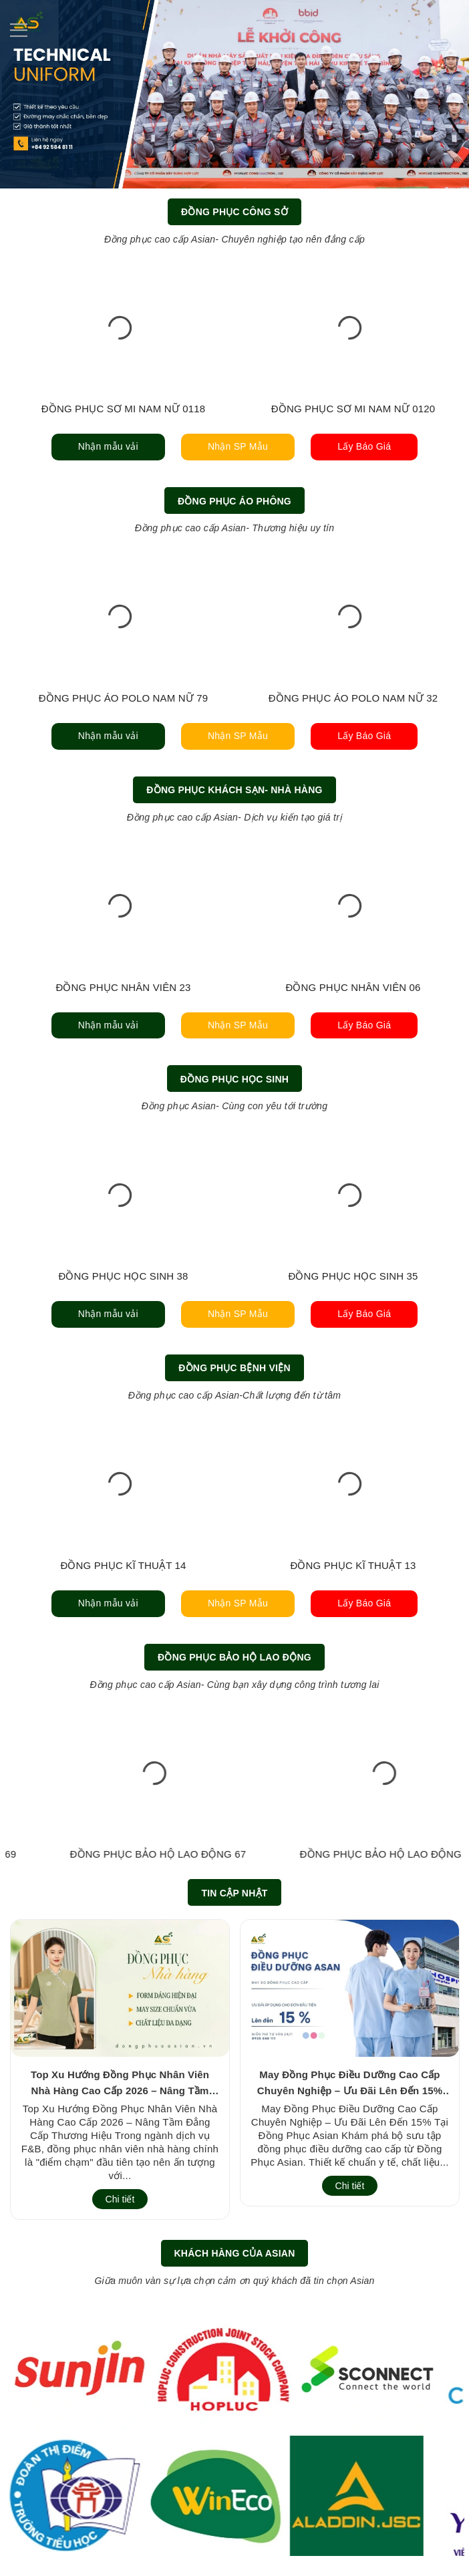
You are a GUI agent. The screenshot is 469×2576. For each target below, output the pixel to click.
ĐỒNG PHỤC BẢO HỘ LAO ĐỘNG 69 (353, 1854)
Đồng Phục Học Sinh (234, 1079)
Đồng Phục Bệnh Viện (234, 1368)
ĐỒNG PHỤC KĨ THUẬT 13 (353, 1565)
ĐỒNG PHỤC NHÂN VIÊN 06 (352, 987)
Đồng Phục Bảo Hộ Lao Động (234, 1657)
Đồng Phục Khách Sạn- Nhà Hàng (234, 789)
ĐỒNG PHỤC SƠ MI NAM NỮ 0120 (353, 408)
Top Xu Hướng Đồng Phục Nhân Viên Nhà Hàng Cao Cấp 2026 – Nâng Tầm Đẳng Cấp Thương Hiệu (120, 2090)
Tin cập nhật (234, 1893)
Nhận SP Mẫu (238, 446)
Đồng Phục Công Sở (234, 211)
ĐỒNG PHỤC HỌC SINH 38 (123, 1276)
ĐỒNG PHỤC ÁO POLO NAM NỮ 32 (353, 698)
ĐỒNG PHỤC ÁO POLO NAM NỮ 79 (123, 698)
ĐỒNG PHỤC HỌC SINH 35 (353, 1276)
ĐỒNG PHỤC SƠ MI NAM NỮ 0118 (123, 408)
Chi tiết (120, 2199)
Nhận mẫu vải (108, 446)
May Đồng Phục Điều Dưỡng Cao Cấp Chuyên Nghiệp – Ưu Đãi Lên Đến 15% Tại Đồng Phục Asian (349, 2090)
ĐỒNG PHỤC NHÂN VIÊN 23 (122, 987)
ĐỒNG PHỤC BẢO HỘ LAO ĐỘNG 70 (123, 1854)
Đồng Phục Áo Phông (234, 501)
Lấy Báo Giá (364, 446)
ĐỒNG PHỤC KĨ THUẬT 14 (123, 1565)
